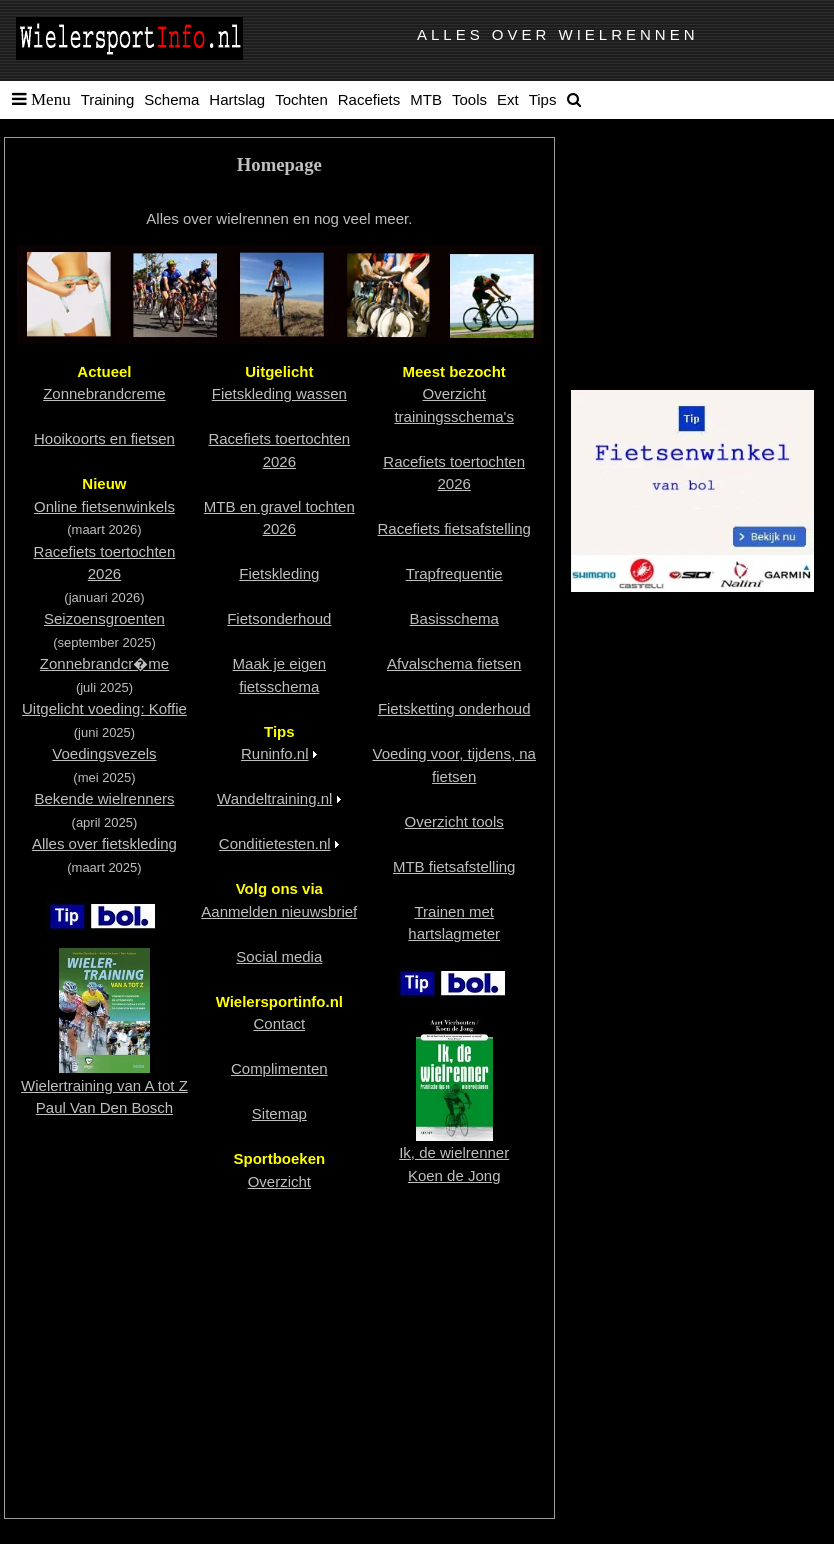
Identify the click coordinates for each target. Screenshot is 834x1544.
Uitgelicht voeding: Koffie (104, 708)
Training (108, 99)
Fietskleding (279, 573)
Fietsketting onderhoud (454, 708)
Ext (508, 99)
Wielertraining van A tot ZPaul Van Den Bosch (104, 1085)
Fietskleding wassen (279, 393)
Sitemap (279, 1113)
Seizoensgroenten (104, 618)
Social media (279, 956)
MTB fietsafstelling (454, 866)
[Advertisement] (279, 1356)
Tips (543, 99)
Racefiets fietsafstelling (453, 528)
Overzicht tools (454, 821)
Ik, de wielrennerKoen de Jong (454, 1153)
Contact (279, 1023)
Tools (469, 99)
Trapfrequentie (454, 573)
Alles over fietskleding (104, 843)
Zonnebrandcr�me (104, 663)
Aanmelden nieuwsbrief (279, 911)
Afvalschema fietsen (454, 663)
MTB (426, 99)
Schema (171, 99)
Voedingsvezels (104, 753)
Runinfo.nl (275, 753)
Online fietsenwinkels (104, 506)
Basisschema (454, 618)
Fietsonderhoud (279, 618)
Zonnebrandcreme (104, 393)
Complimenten (279, 1068)
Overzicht (279, 1181)
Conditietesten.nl (275, 843)
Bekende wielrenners (104, 798)
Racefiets (369, 99)
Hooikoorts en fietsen (104, 438)
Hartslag (237, 99)
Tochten (301, 99)
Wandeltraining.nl (274, 798)
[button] (37, 100)
